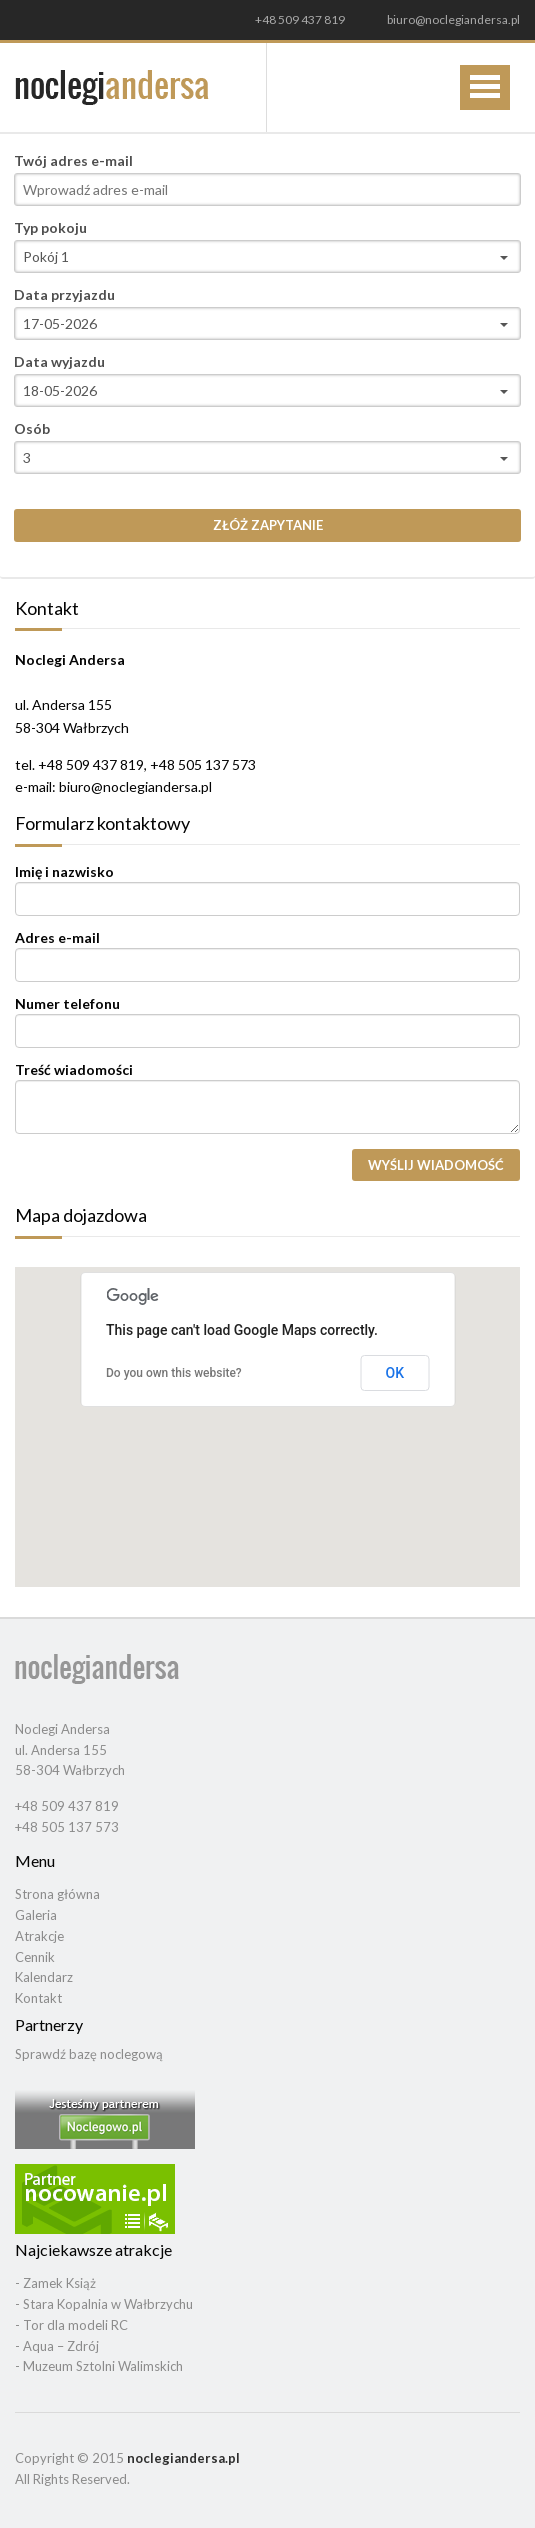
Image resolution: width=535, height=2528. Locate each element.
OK (395, 1373)
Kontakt (38, 1998)
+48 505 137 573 (67, 1827)
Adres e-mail (57, 938)
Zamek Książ (59, 2283)
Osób (32, 429)
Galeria (36, 1915)
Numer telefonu (67, 1004)
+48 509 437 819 (300, 20)
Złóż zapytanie (268, 525)
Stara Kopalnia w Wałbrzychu (108, 2304)
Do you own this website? (174, 1373)
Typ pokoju (50, 228)
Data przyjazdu (64, 295)
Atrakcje (39, 1936)
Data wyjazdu (59, 362)
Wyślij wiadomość (436, 1165)
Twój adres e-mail (73, 161)
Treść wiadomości (74, 1070)
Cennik (35, 1957)
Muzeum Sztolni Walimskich (103, 2366)
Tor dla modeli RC (75, 2325)
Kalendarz (44, 1977)
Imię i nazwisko (64, 872)
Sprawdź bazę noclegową (89, 2054)
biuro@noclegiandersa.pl (453, 19)
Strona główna (57, 1894)
